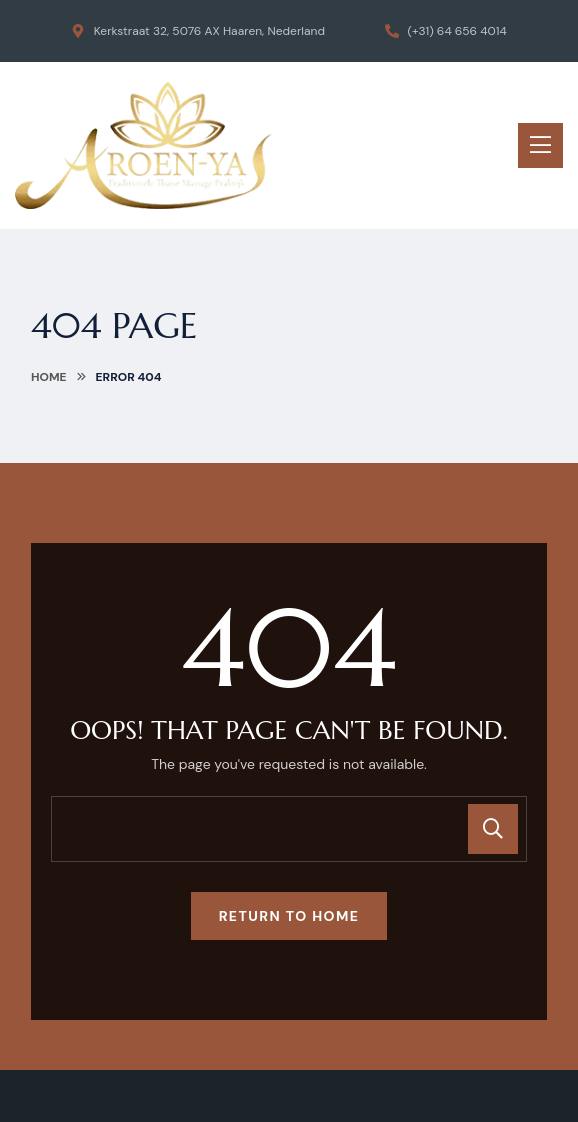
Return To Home (289, 916)
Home (49, 377)
